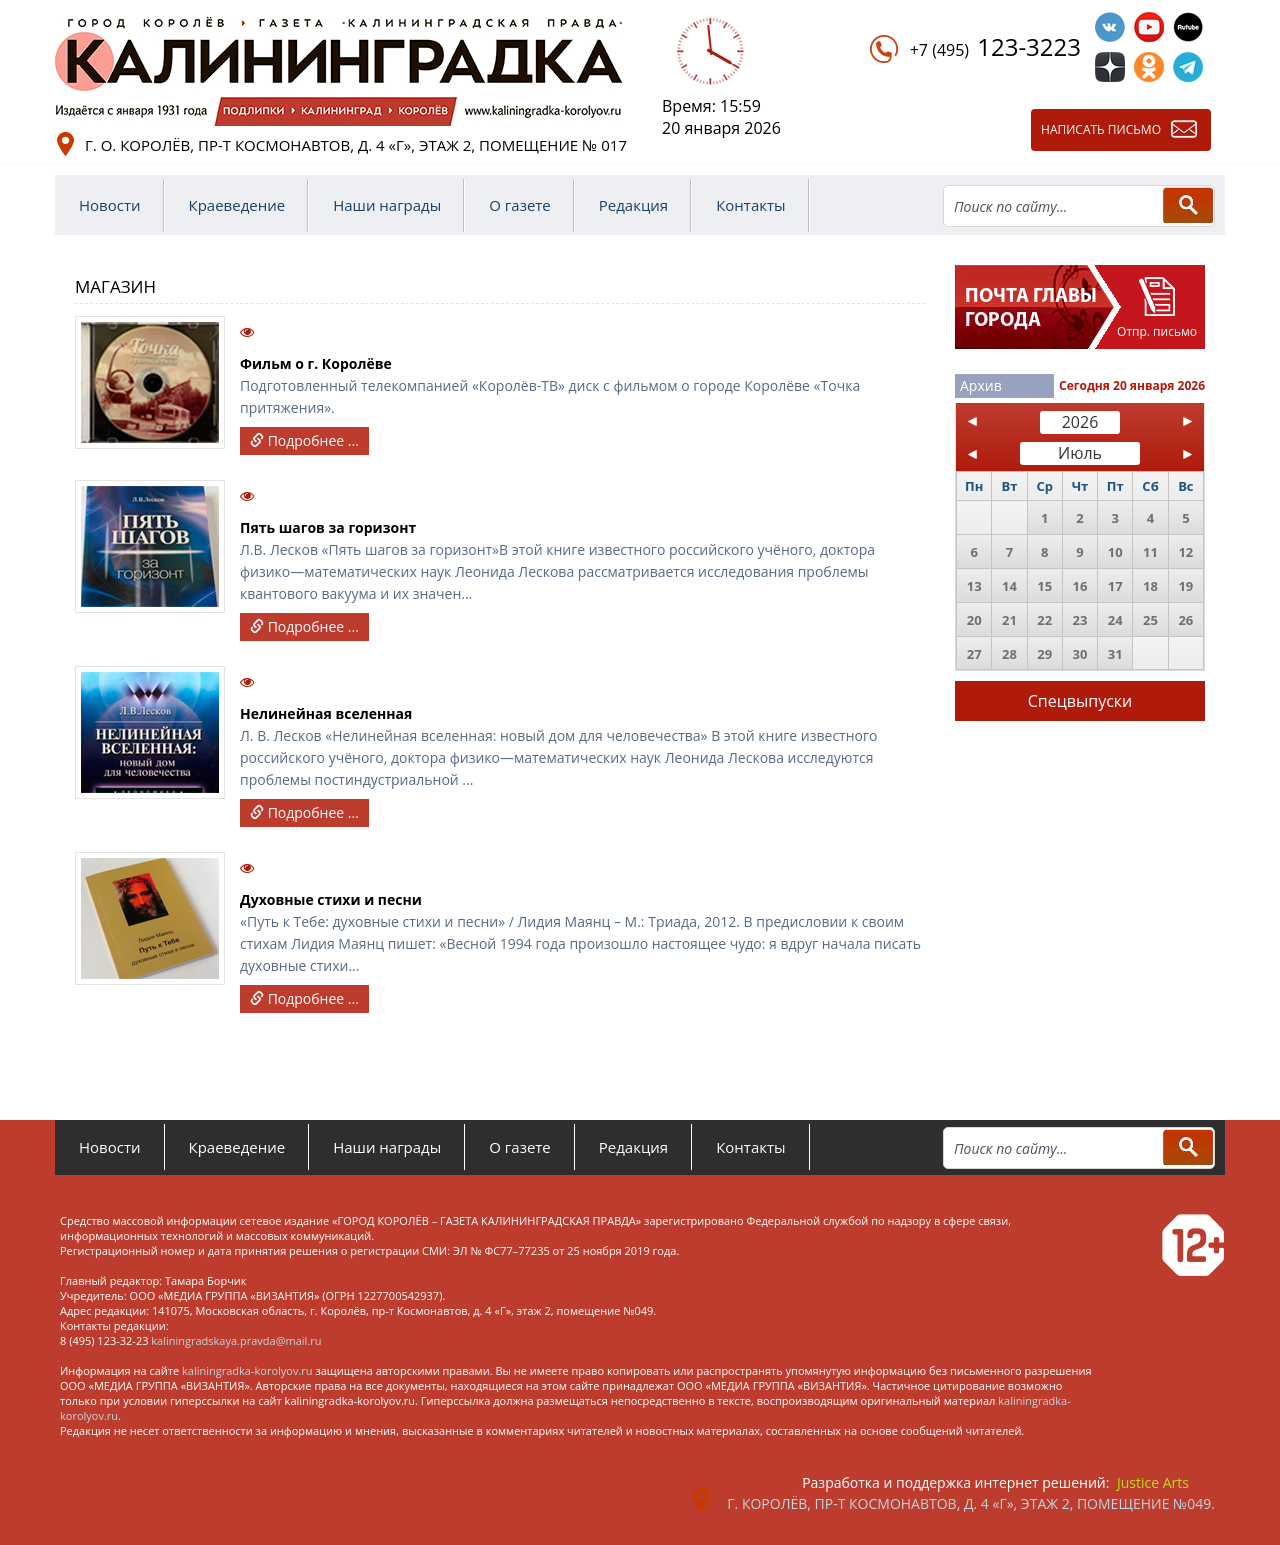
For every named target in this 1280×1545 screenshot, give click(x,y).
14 (1009, 586)
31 (1115, 654)
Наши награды (387, 205)
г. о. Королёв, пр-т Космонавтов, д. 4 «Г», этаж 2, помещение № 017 (356, 145)
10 (1115, 552)
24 (1115, 620)
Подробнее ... (304, 440)
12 (1185, 552)
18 (1150, 586)
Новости (110, 205)
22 (1044, 620)
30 (1080, 654)
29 (1044, 654)
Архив (981, 385)
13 (974, 586)
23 (1080, 620)
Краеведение (237, 205)
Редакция (633, 205)
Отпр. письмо (1157, 331)
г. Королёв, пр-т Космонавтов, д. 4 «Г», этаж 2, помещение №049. (971, 1503)
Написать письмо (1101, 129)
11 (1150, 552)
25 (1150, 620)
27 (974, 654)
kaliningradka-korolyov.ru (247, 1370)
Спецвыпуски (1080, 701)
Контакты (750, 205)
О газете (520, 205)
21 (1009, 620)
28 (1009, 654)
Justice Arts (1153, 1482)
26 (1185, 620)
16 (1080, 586)
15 (1044, 586)
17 (1115, 586)
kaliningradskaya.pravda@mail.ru (236, 1340)
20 (974, 620)
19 (1185, 586)
